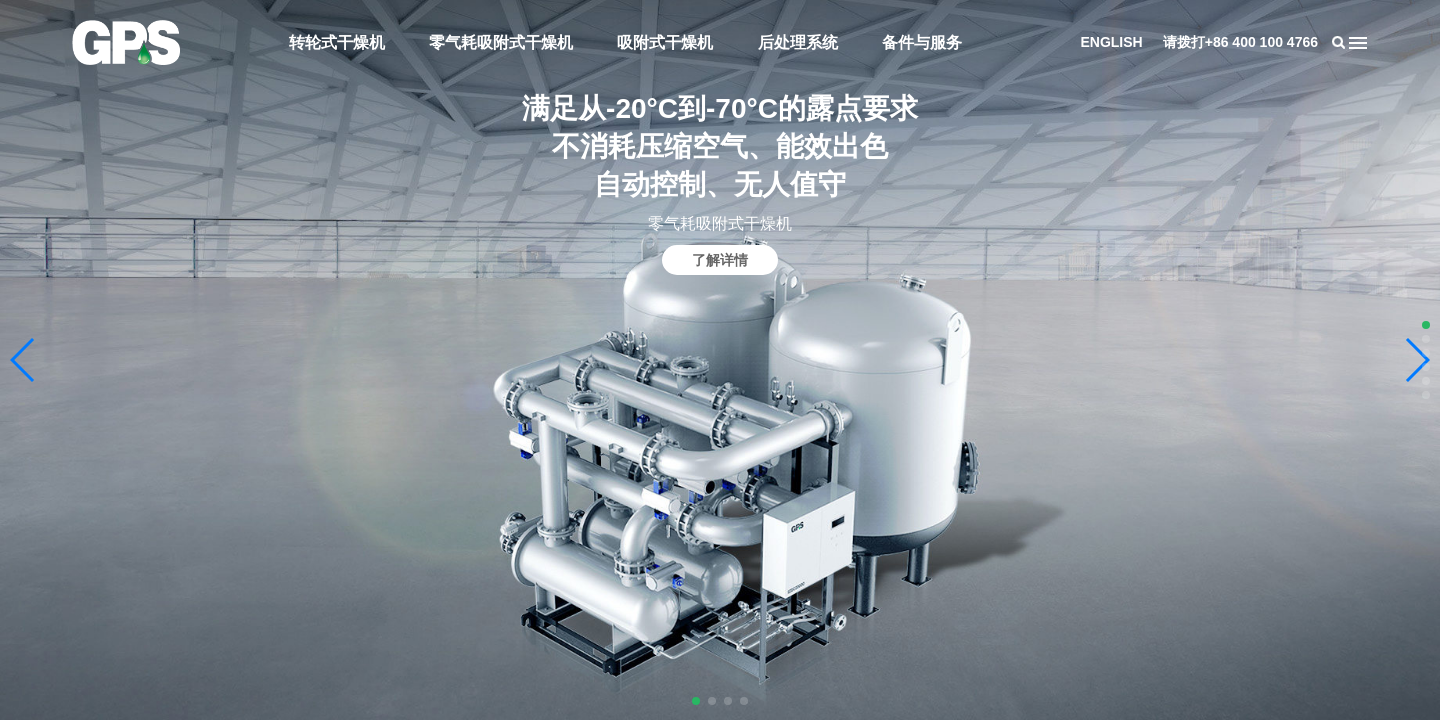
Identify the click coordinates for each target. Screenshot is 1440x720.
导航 (1358, 42)
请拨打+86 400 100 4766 (1240, 42)
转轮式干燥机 (337, 42)
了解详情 (720, 260)
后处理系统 (798, 42)
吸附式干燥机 (665, 42)
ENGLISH (1111, 42)
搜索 (1338, 42)
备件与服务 (922, 42)
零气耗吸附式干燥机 (501, 42)
